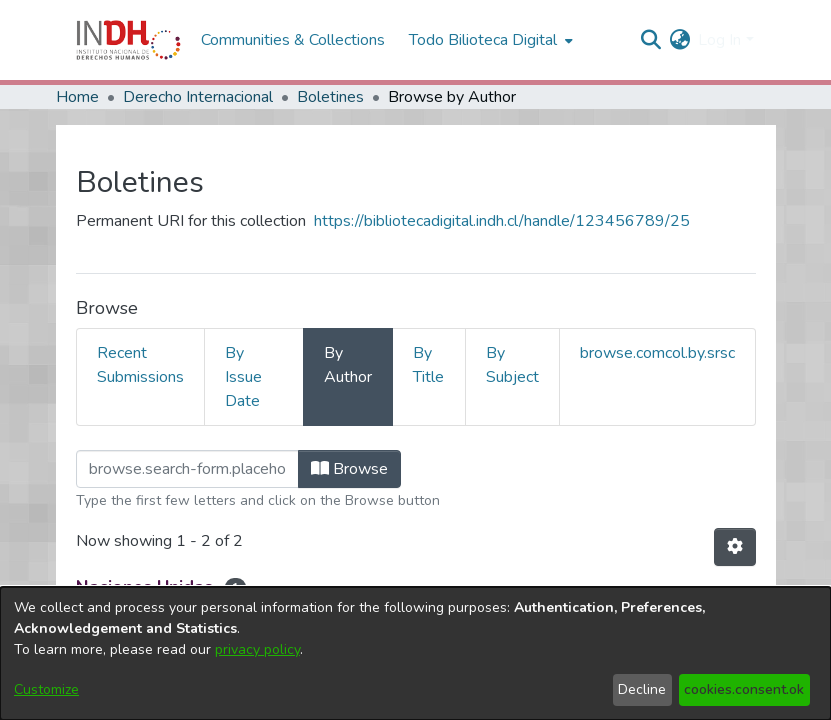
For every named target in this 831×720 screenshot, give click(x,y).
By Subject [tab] (512, 365)
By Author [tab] (348, 365)
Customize (46, 689)
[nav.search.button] (650, 40)
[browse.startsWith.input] (187, 469)
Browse (349, 469)
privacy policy (257, 649)
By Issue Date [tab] (243, 377)
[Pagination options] (735, 547)
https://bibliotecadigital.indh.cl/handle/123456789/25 (502, 221)
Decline (642, 689)
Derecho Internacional (198, 97)
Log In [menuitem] (719, 40)
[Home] (128, 40)
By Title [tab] (428, 365)
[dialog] (415, 653)
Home (77, 97)
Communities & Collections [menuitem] (293, 40)
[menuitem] (679, 40)
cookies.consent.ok (744, 689)
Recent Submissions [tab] (140, 365)
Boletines (330, 97)
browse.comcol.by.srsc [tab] (657, 353)
